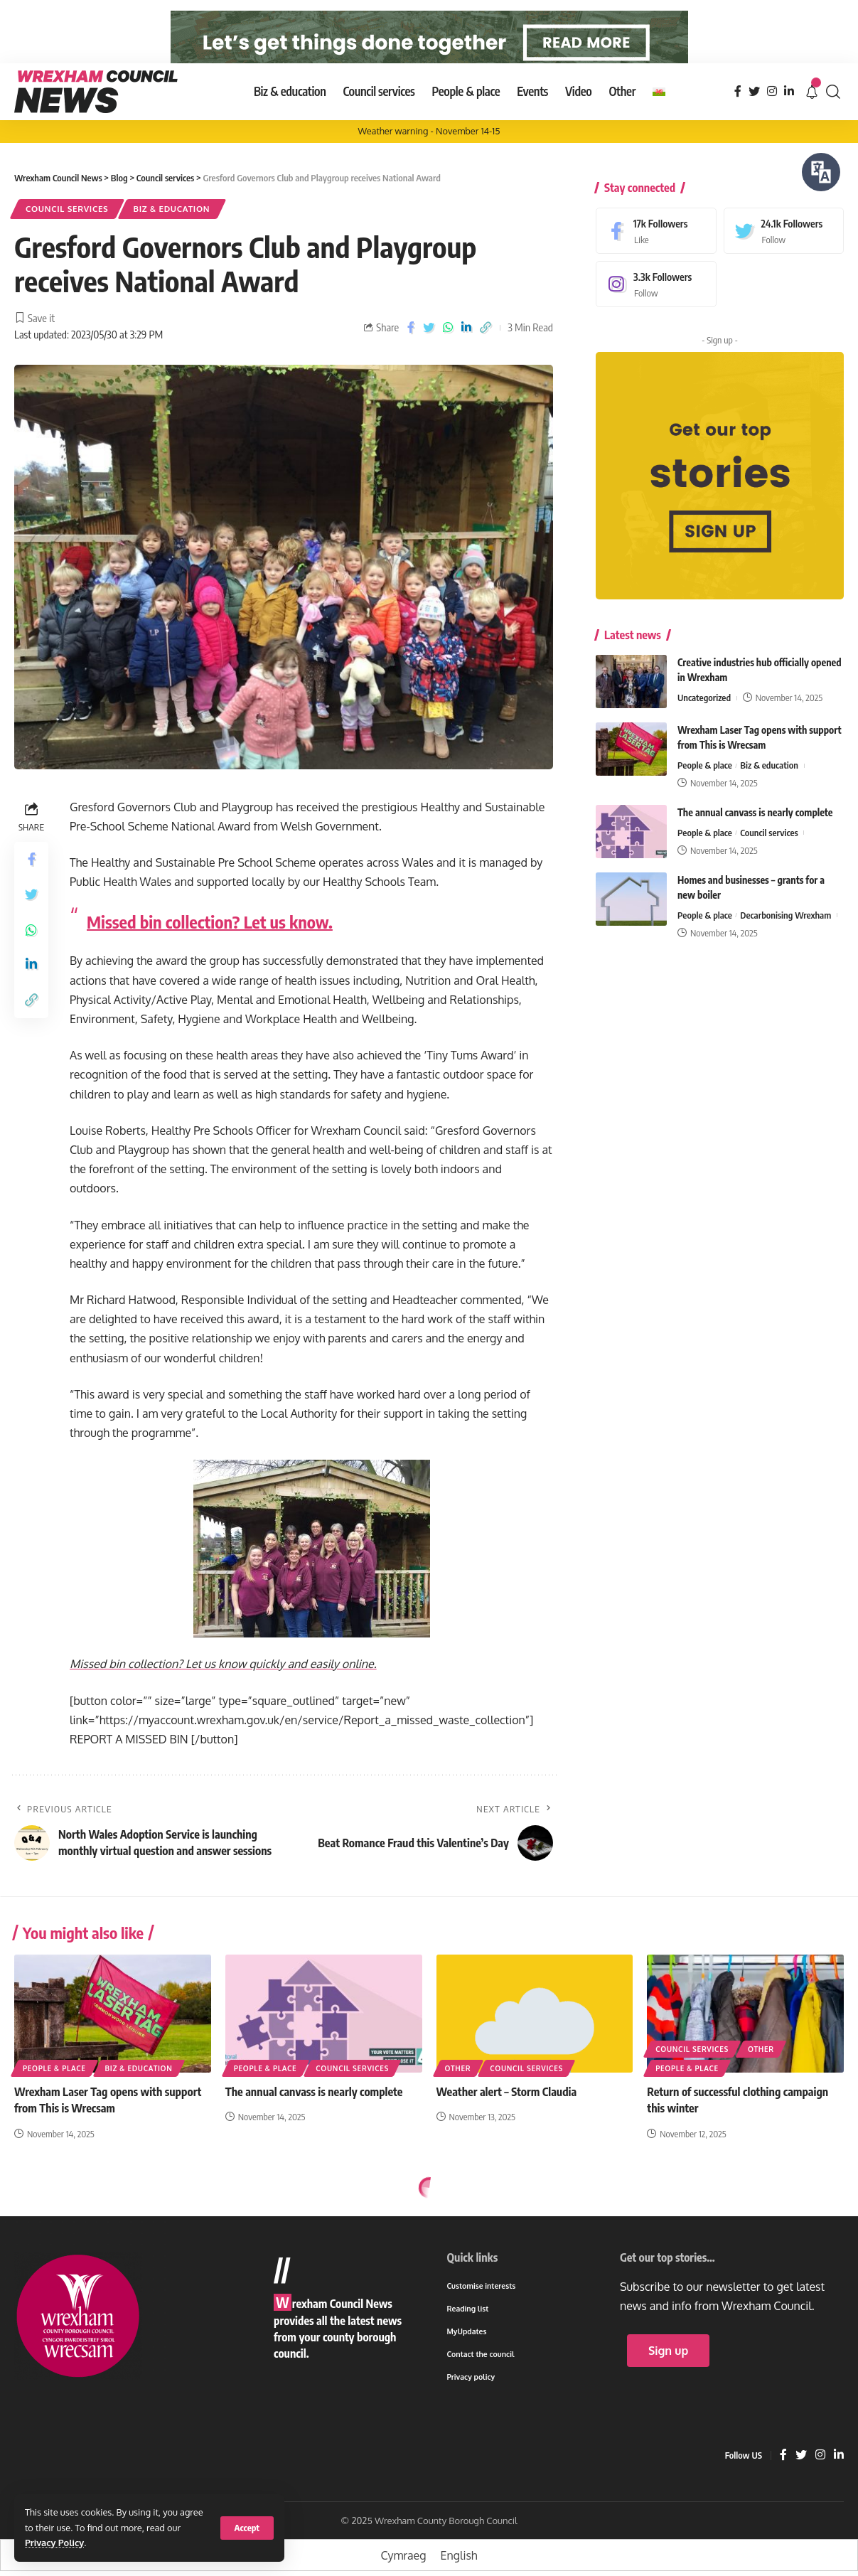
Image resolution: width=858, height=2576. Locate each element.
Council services (67, 236)
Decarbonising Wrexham (785, 933)
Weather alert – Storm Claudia (506, 2119)
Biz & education (172, 236)
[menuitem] (659, 119)
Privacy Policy (54, 2542)
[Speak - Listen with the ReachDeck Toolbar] (821, 172)
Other (458, 2096)
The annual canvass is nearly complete (754, 830)
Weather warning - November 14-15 (429, 158)
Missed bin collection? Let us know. (210, 950)
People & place (704, 783)
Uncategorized (704, 715)
